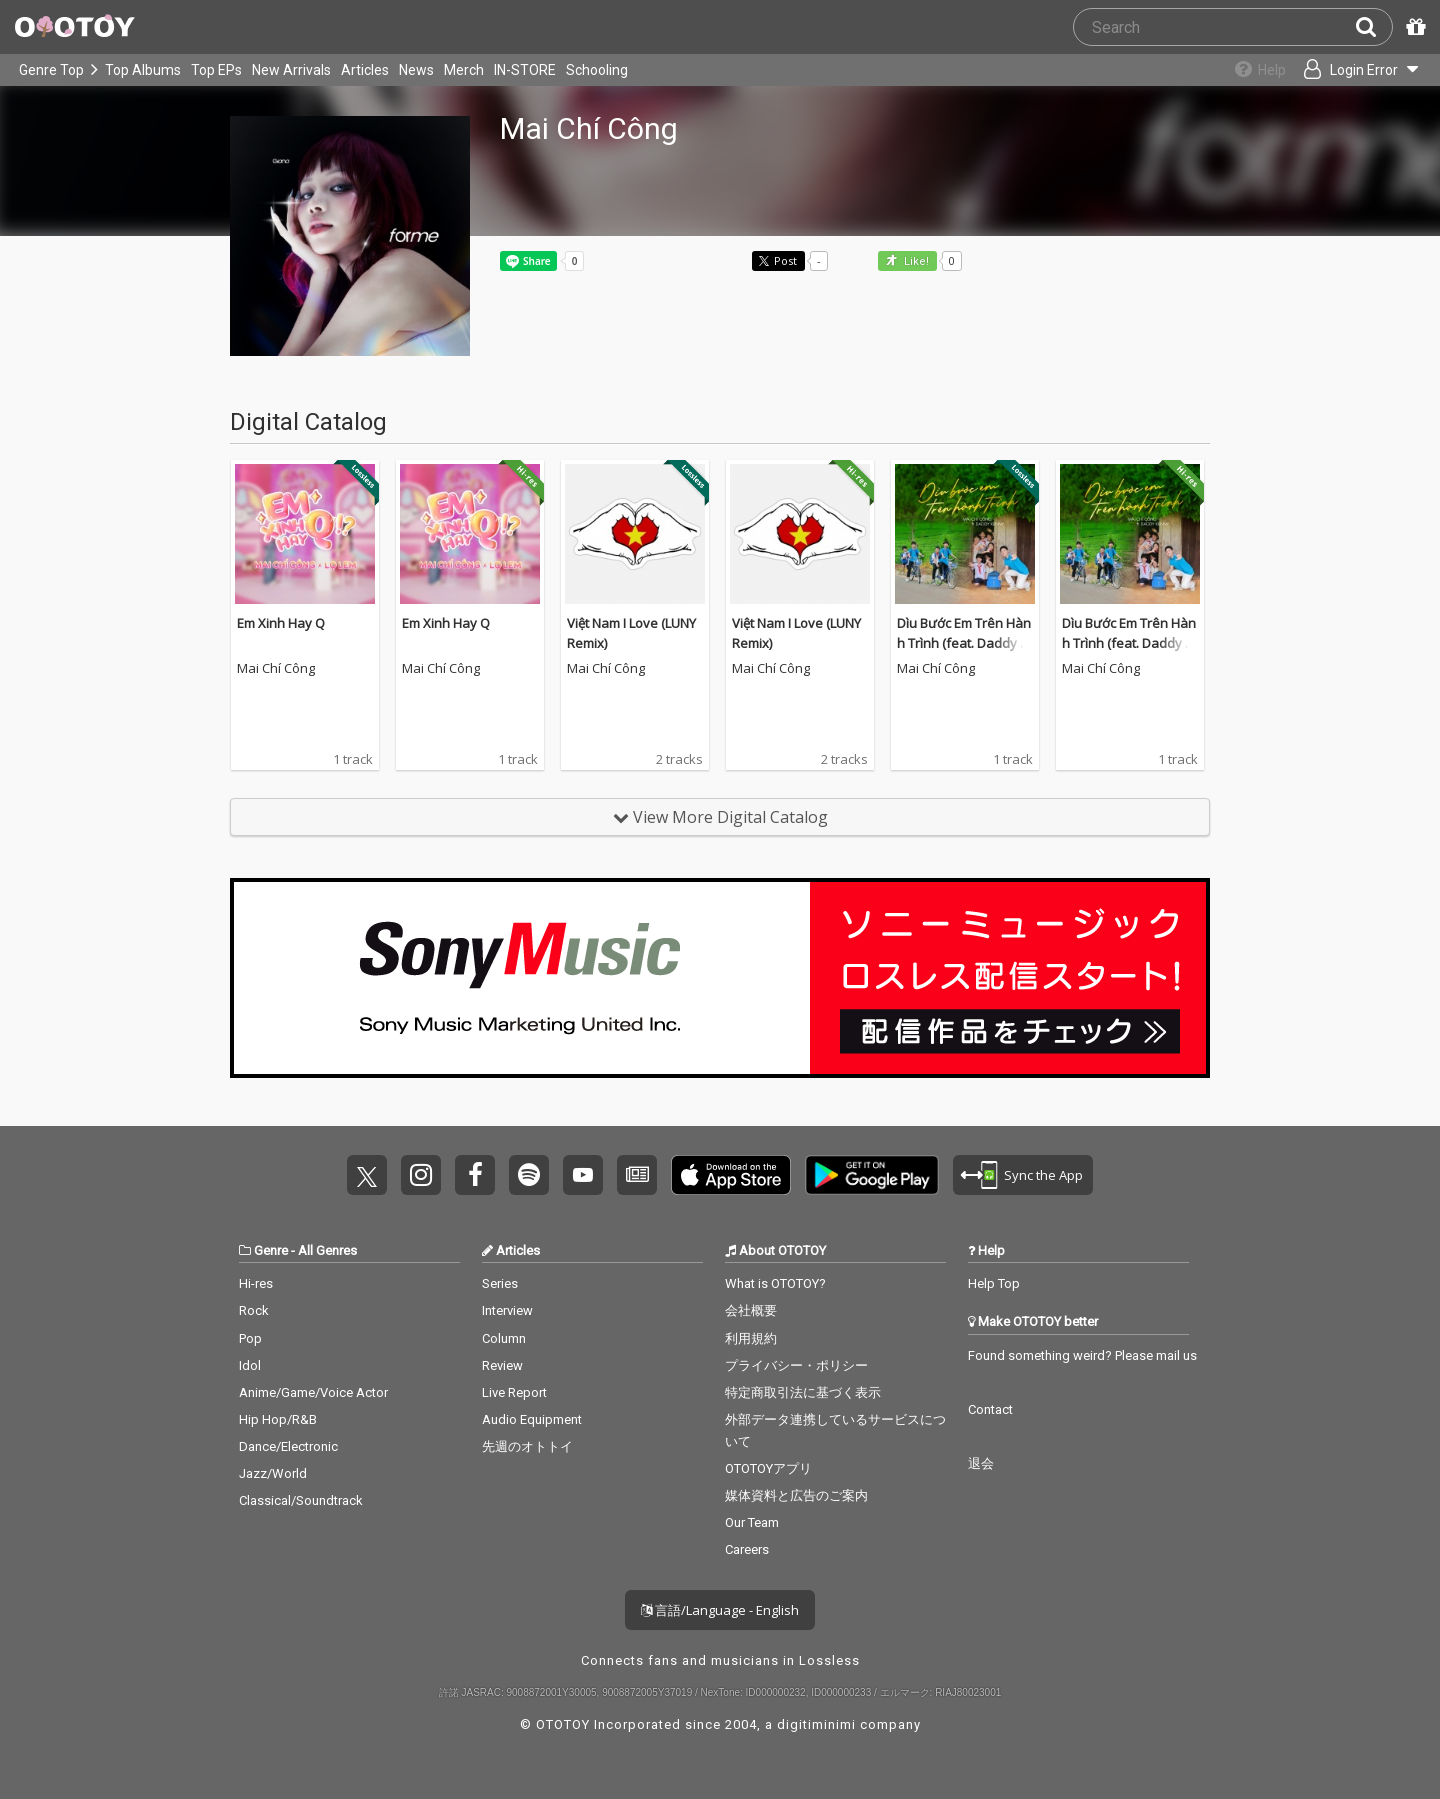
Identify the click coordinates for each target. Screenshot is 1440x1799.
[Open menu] (1356, 70)
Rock (254, 1310)
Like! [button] (915, 261)
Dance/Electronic (288, 1446)
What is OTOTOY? (775, 1283)
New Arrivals (291, 70)
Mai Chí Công (276, 669)
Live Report (514, 1392)
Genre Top (51, 70)
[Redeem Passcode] (1413, 27)
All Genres (327, 1250)
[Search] (1374, 27)
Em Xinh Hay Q (281, 623)
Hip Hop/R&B (278, 1419)
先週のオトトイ (527, 1446)
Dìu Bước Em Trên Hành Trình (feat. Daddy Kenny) (964, 642)
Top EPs (216, 70)
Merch (464, 70)
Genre (271, 1250)
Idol (250, 1365)
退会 (981, 1463)
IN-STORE (525, 70)
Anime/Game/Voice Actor (313, 1392)
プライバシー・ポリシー (796, 1365)
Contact (990, 1409)
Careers (747, 1549)
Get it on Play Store (872, 1175)
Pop (250, 1338)
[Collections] (1252, 70)
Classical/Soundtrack (301, 1500)
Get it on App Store (731, 1175)
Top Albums (143, 70)
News (416, 70)
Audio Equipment (532, 1419)
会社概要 (751, 1310)
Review (502, 1365)
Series (500, 1283)
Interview (507, 1310)
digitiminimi (816, 1724)
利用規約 (751, 1338)
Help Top (994, 1283)
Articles (365, 70)
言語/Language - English (720, 1610)
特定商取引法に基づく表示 (803, 1392)
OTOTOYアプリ (768, 1468)
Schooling (597, 70)
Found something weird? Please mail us (1082, 1355)
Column (504, 1338)
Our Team (752, 1522)
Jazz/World (273, 1473)
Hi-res (256, 1283)
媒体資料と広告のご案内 (796, 1495)
